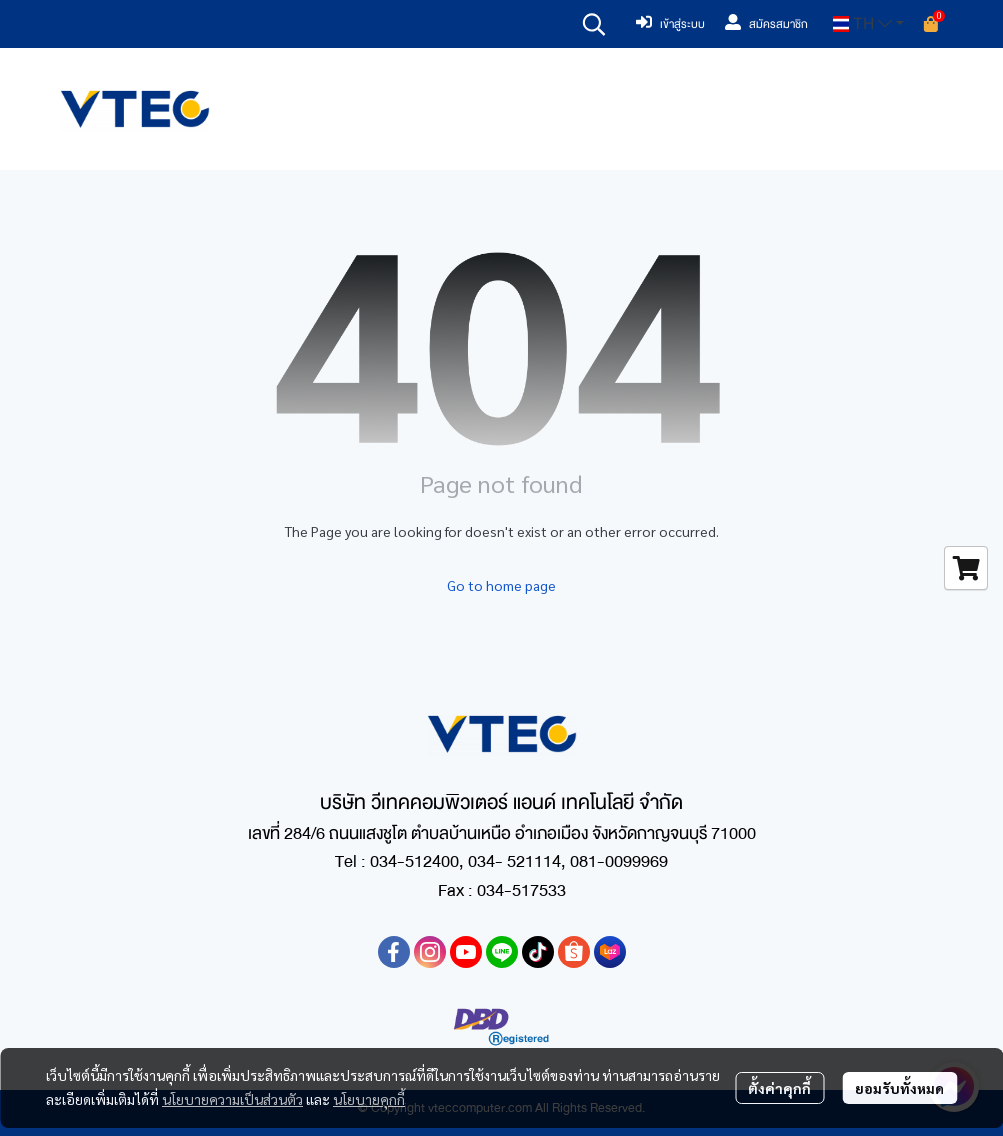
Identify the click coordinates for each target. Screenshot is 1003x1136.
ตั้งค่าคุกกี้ (779, 1088)
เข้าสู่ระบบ (670, 24)
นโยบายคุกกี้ (369, 1099)
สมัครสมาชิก (766, 24)
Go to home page (501, 585)
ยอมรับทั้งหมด (899, 1088)
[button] (594, 24)
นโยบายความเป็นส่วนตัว (232, 1099)
